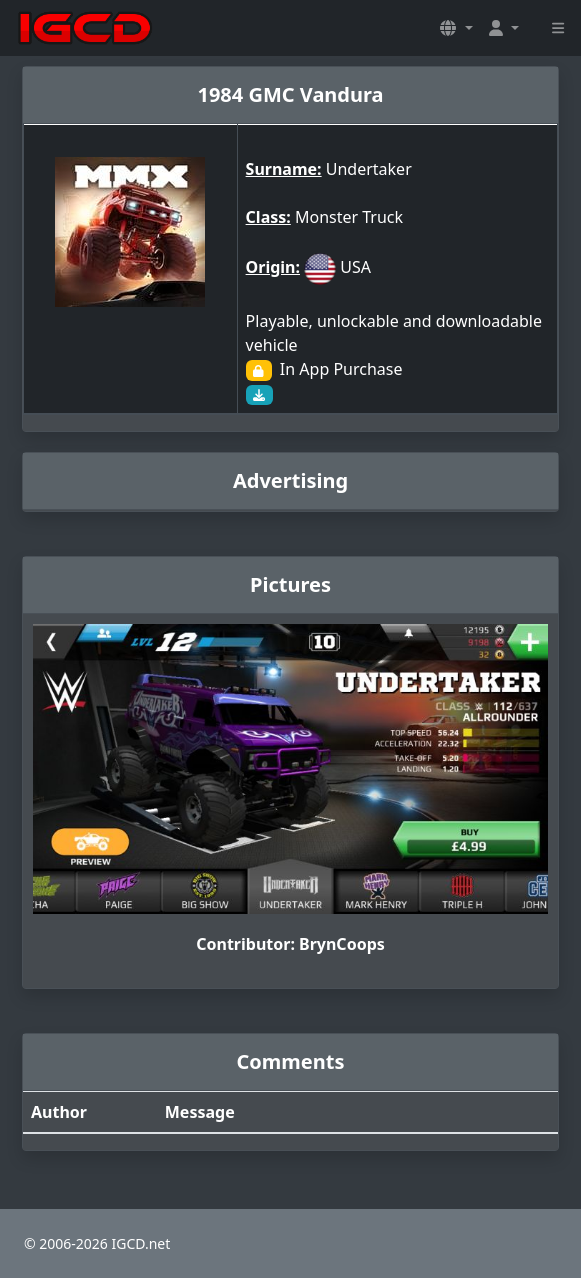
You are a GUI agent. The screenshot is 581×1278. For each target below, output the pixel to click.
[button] (456, 28)
